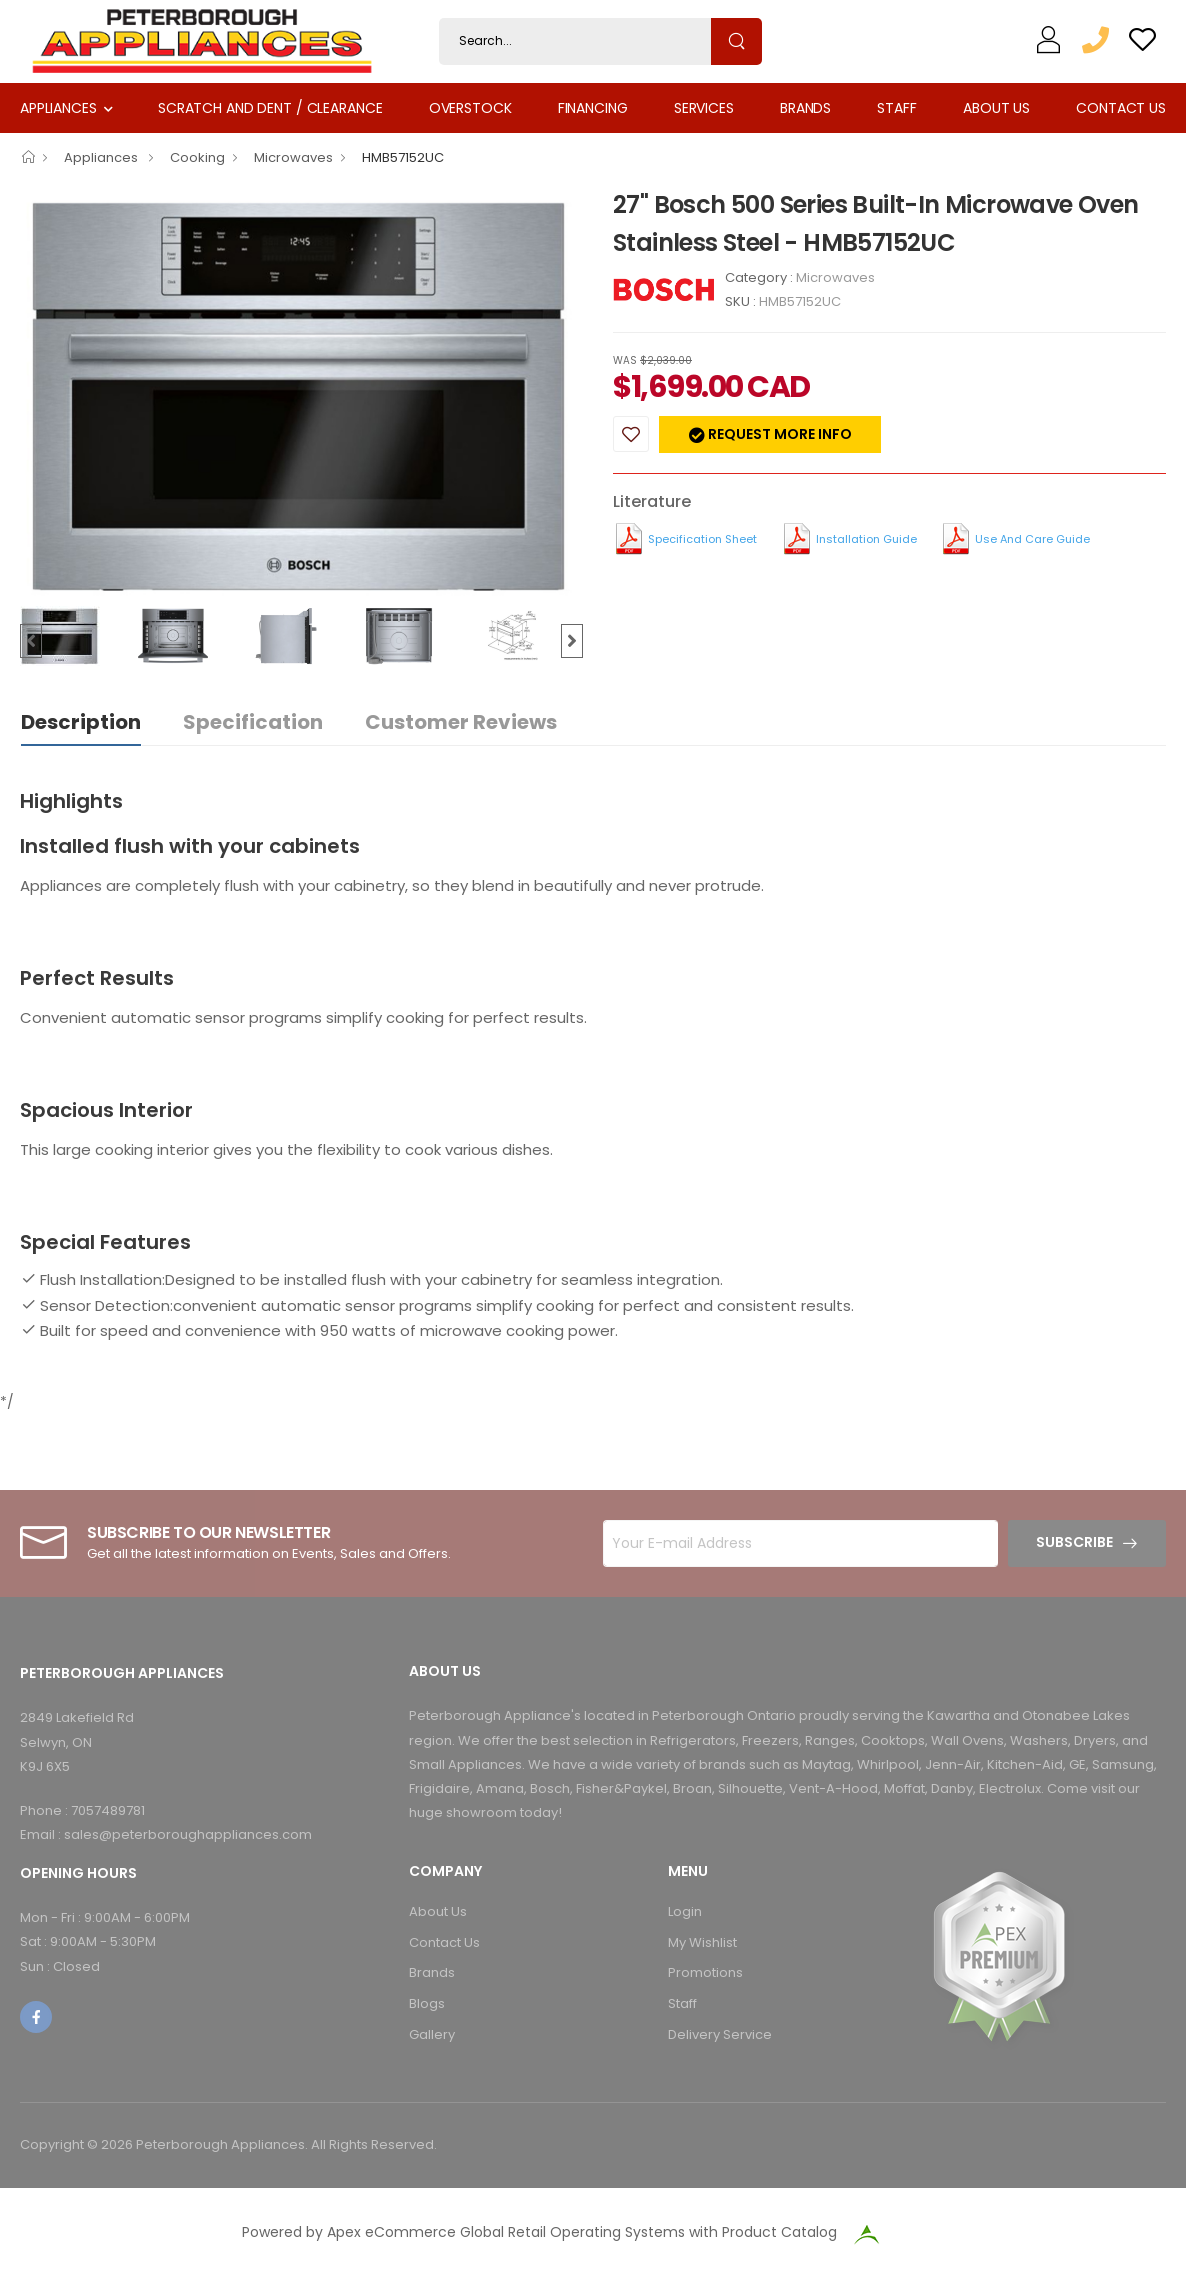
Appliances (58, 108)
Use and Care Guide (1032, 539)
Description (81, 722)
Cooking (197, 157)
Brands (805, 108)
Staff (896, 108)
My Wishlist (702, 1942)
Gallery (432, 2034)
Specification (253, 722)
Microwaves (293, 157)
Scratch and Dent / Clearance (270, 108)
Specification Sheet (702, 539)
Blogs (427, 2003)
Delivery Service (720, 2034)
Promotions (705, 1972)
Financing (593, 108)
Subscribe (1074, 1542)
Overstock (470, 108)
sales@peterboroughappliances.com (188, 1834)
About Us (996, 108)
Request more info (778, 434)
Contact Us (1121, 108)
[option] (301, 395)
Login (685, 1911)
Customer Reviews (461, 722)
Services (704, 108)
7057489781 (108, 1810)
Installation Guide (866, 539)
